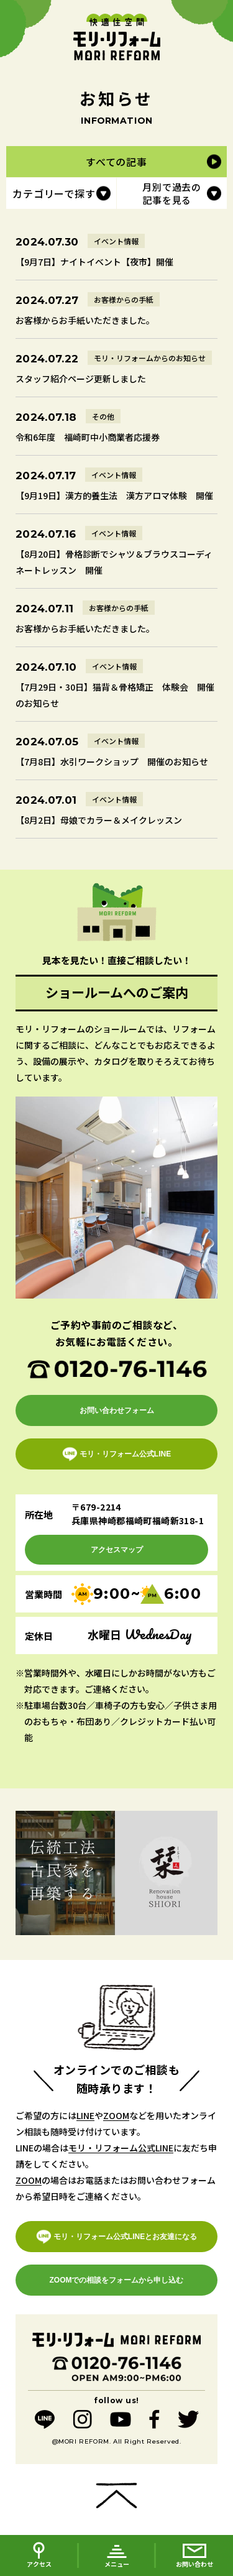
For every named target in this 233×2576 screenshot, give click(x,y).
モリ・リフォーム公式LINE (120, 2147)
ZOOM (116, 2115)
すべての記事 (116, 161)
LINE (85, 2115)
